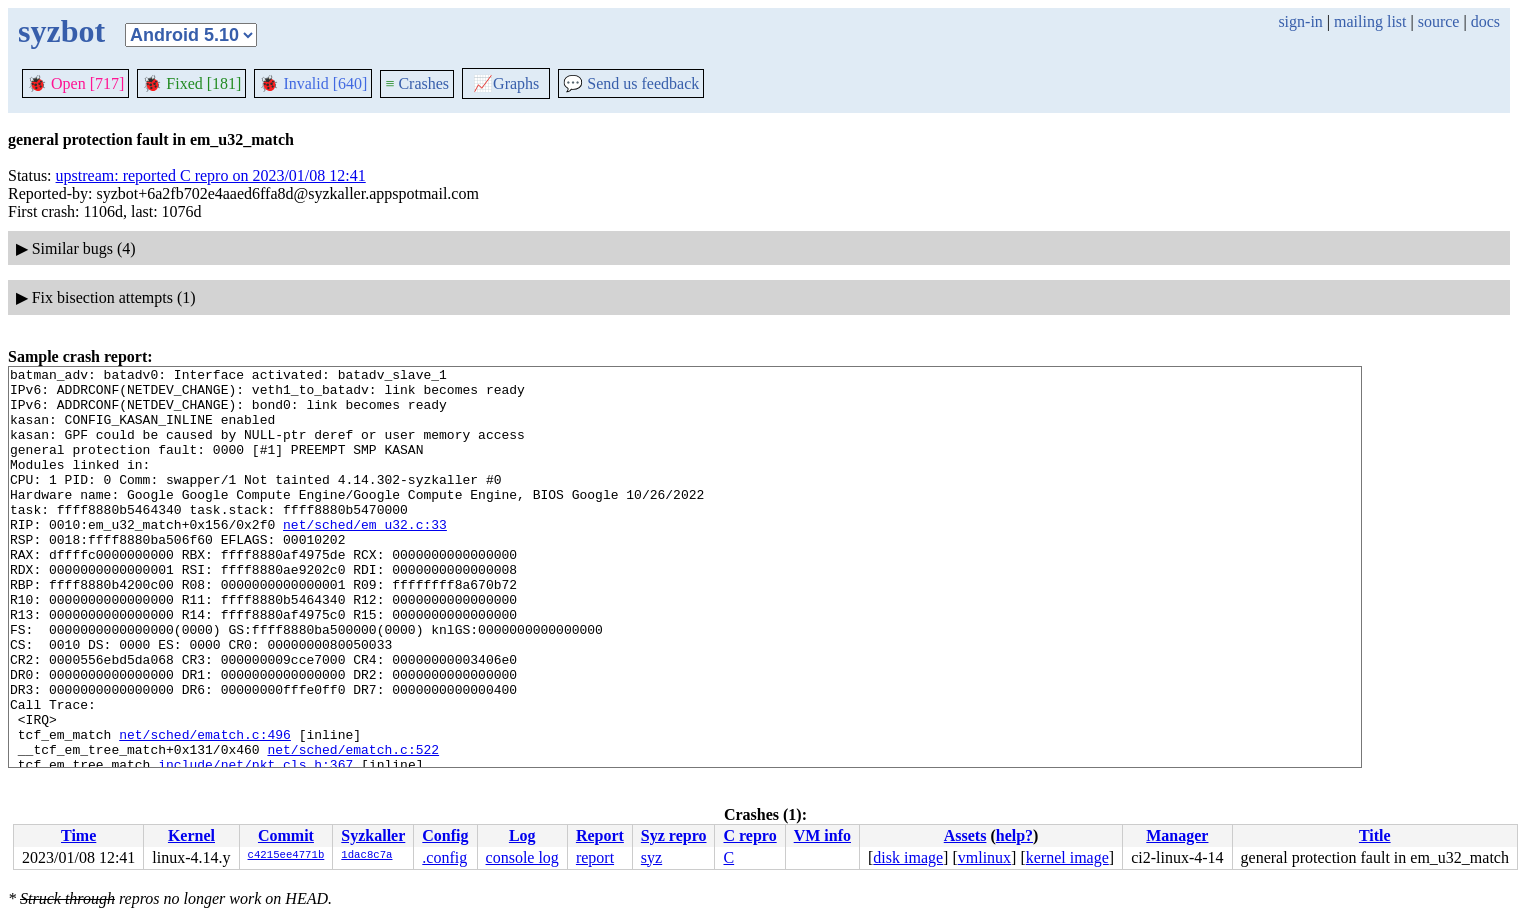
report (595, 857)
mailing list (1370, 21)
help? (1014, 835)
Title (1375, 835)
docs (1485, 21)
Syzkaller (373, 835)
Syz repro (674, 835)
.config (444, 857)
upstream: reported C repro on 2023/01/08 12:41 (211, 175)
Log (522, 835)
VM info (822, 835)
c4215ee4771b (286, 856)
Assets (965, 835)
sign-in (1300, 21)
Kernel (191, 835)
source (1439, 21)
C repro (749, 835)
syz (651, 857)
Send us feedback (631, 83)
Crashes (417, 83)
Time (78, 835)
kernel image (1067, 857)
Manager (1177, 835)
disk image (908, 857)
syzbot (61, 31)
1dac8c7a (366, 856)
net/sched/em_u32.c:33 (365, 557)
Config (445, 835)
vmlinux (984, 857)
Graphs (506, 83)
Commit (286, 835)
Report (600, 835)
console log (522, 857)
